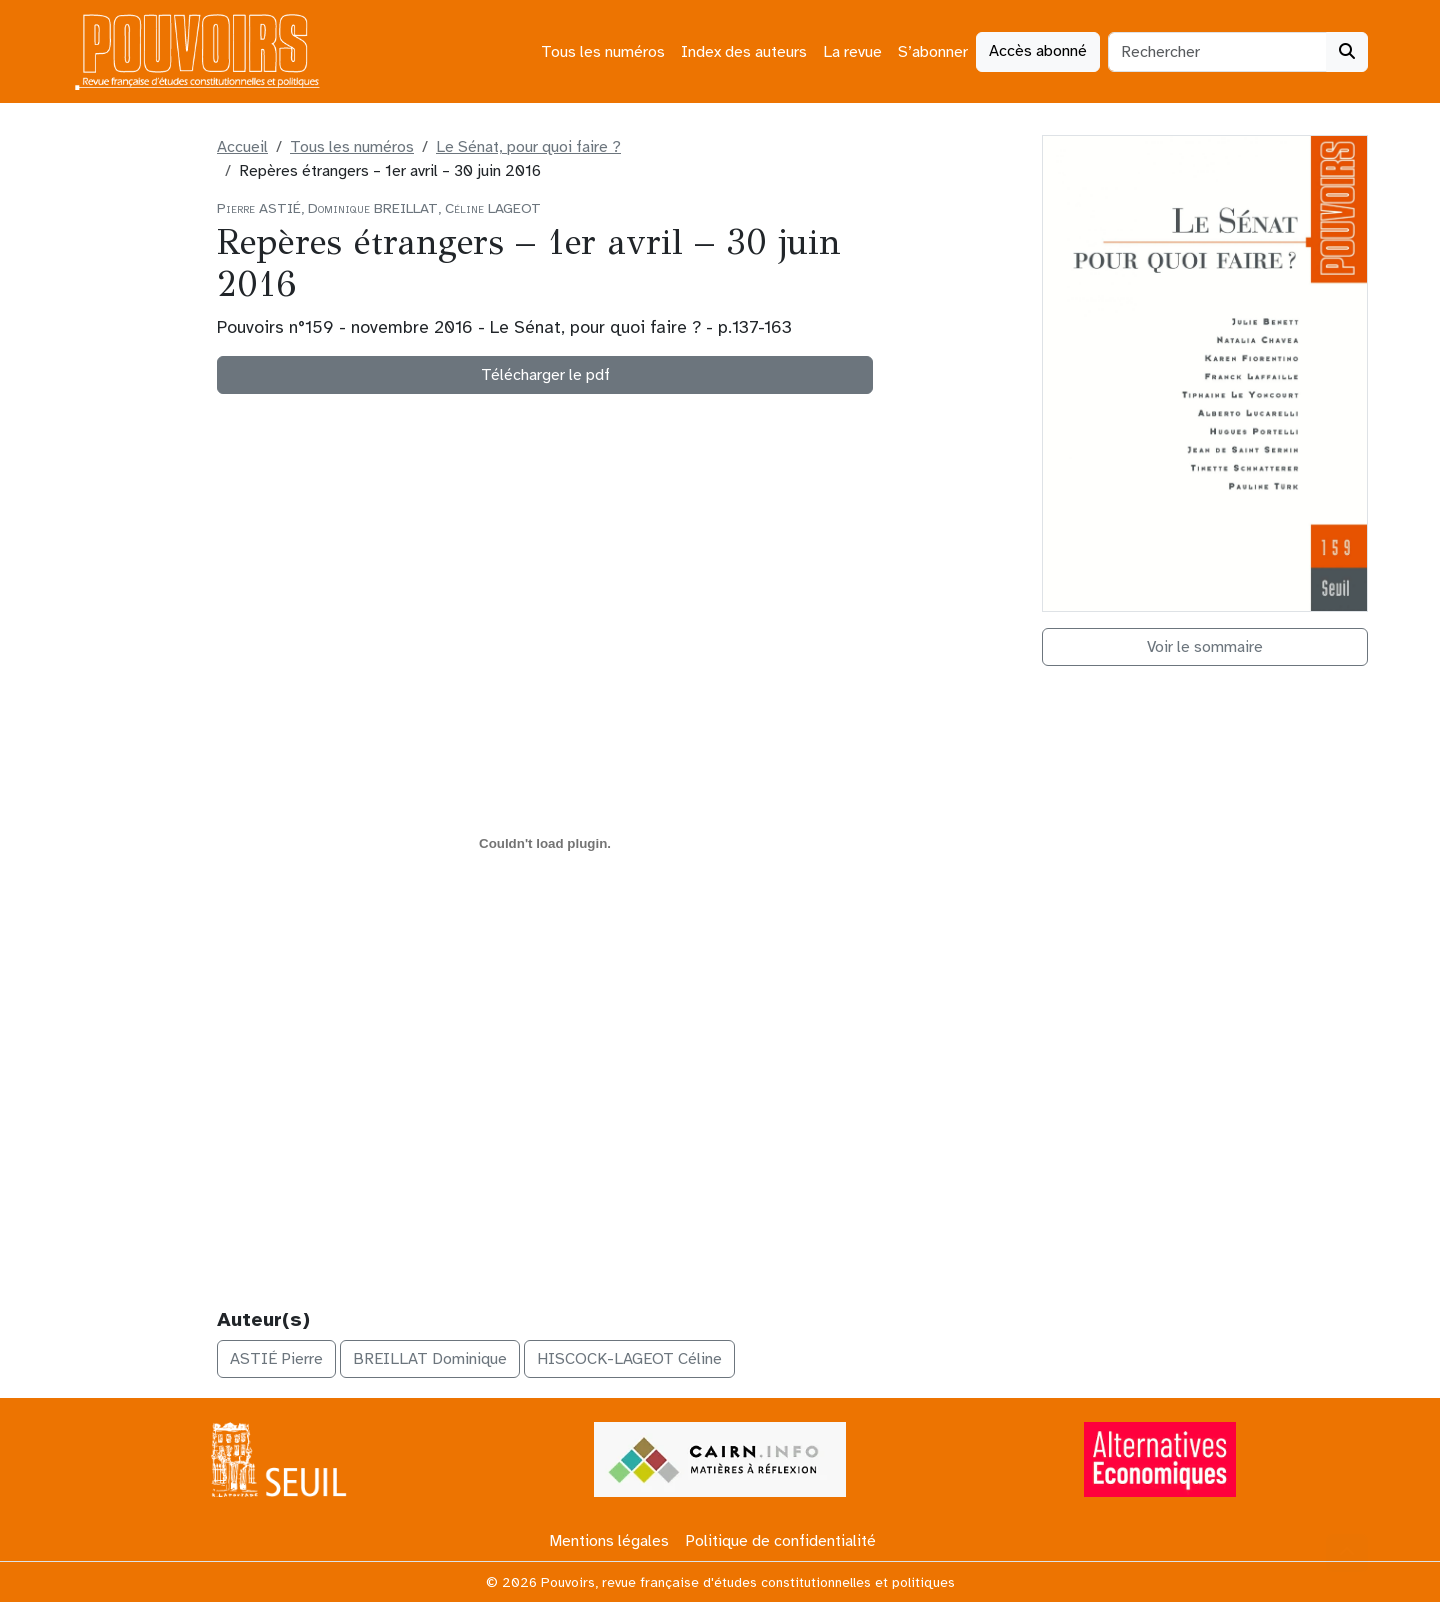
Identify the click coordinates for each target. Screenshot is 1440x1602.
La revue (852, 52)
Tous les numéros (603, 52)
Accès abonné (1038, 51)
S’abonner (933, 52)
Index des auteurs (744, 52)
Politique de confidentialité (780, 1541)
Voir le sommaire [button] (1205, 647)
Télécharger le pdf (545, 375)
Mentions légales (609, 1541)
